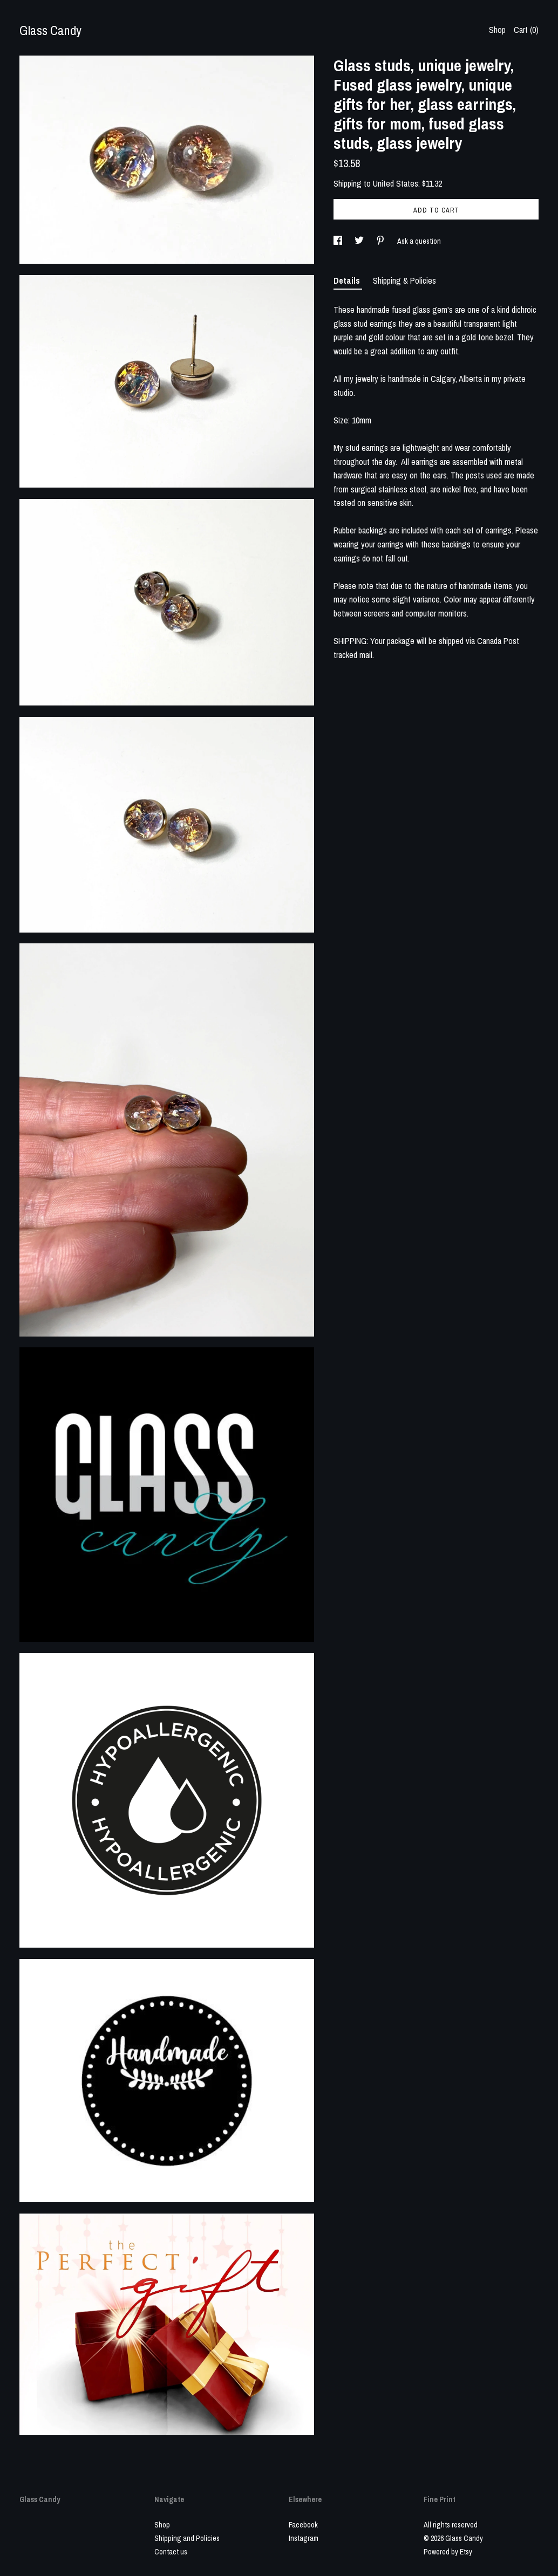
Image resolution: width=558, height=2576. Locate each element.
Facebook (303, 2525)
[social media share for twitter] (360, 241)
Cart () (526, 30)
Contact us (170, 2552)
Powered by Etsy (448, 2552)
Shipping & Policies (404, 280)
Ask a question (419, 241)
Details (348, 280)
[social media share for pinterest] (381, 241)
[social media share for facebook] (339, 241)
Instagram (303, 2538)
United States (395, 183)
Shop (497, 30)
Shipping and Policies (187, 2538)
